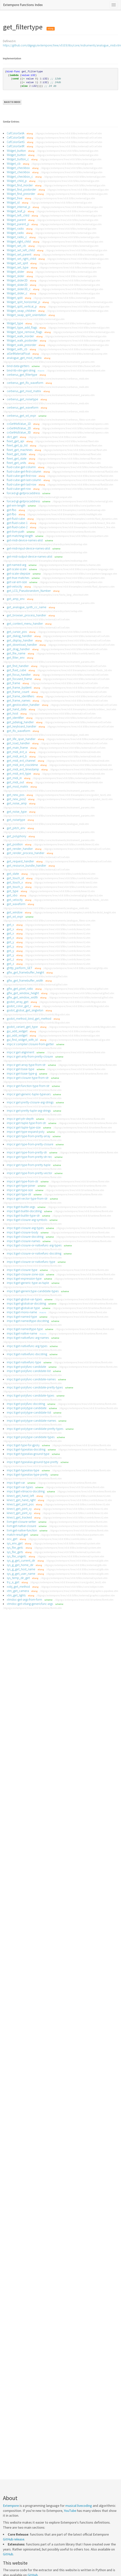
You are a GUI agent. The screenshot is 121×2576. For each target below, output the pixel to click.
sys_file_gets (15, 1552)
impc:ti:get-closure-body (22, 1232)
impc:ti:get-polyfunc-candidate (26, 1366)
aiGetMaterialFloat (18, 353)
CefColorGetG (16, 142)
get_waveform (16, 904)
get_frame (13, 683)
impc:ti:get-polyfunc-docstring (26, 1404)
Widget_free (14, 198)
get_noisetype (16, 820)
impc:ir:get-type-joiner (21, 1185)
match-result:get (17, 1534)
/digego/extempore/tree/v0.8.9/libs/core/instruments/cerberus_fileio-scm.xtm (49, 419)
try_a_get (13, 1582)
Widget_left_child (18, 215)
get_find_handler (18, 666)
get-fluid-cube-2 (17, 527)
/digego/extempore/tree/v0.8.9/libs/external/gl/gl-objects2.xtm (65, 895)
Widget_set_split (17, 263)
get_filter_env (16, 657)
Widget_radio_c (17, 237)
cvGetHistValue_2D (19, 428)
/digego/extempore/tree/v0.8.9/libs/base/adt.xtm (71, 366)
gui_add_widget (17, 1031)
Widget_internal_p (18, 207)
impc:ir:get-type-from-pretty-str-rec (29, 1157)
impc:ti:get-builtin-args (21, 1207)
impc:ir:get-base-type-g (22, 1073)
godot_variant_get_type (22, 1027)
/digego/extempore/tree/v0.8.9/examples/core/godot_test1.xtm (73, 795)
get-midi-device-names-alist (25, 540)
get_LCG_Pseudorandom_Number (29, 591)
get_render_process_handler (25, 853)
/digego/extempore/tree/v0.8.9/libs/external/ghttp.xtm (75, 968)
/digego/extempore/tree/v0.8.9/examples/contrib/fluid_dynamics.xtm (77, 518)
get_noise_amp (17, 803)
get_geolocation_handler (23, 705)
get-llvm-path (15, 531)
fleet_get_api (15, 441)
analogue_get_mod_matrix (24, 358)
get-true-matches (18, 578)
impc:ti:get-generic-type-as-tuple (28, 1283)
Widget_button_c (18, 159)
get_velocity (15, 900)
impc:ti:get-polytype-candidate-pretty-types (35, 1429)
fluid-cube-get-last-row (21, 484)
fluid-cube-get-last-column (24, 480)
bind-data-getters (18, 366)
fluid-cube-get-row (19, 489)
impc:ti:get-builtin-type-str (23, 1215)
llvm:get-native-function (22, 1530)
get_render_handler (20, 849)
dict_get (12, 437)
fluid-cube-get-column (21, 467)
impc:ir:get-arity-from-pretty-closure (30, 1056)
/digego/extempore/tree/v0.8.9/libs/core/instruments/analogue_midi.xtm (46, 735)
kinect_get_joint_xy (19, 1509)
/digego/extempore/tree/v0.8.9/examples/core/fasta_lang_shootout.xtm (45, 594)
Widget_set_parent (19, 254)
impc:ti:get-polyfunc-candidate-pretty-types (35, 1387)
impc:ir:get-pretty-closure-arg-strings (30, 1102)
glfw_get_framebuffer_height (25, 972)
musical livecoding (78, 2505)
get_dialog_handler (19, 636)
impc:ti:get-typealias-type (23, 1470)
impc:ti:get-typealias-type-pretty (27, 1474)
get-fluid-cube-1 (17, 523)
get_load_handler (18, 743)
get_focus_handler (19, 674)
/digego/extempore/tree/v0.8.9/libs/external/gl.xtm (83, 501)
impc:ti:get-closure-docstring (25, 1236)
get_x (10, 925)
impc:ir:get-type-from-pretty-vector (29, 1173)
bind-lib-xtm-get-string (21, 370)
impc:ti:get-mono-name (22, 1312)
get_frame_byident (19, 687)
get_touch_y (15, 887)
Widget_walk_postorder (22, 340)
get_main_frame (17, 747)
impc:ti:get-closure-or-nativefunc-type (31, 1262)
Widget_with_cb (17, 349)
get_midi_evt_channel (21, 760)
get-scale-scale (17, 569)
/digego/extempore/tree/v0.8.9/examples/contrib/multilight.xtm (64, 514)
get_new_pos (15, 795)
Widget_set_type (18, 267)
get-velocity (14, 586)
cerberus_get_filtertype (22, 374)
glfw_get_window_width (22, 997)
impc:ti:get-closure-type (22, 1270)
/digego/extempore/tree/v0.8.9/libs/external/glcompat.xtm (37, 497)
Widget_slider (15, 271)
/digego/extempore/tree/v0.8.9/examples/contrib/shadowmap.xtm (66, 510)
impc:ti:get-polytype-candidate (27, 1408)
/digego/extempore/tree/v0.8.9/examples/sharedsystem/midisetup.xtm (45, 544)
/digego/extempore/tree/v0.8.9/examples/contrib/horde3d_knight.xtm (74, 912)
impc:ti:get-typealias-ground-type (28, 1454)
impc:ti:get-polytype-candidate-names (31, 1420)
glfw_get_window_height (23, 993)
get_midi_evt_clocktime (22, 765)
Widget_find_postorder (21, 189)
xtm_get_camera (18, 1591)
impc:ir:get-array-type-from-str (26, 1065)
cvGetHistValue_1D (19, 424)
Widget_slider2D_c (19, 289)
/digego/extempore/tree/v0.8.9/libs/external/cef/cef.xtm (68, 133)
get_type (12, 891)
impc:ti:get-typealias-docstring (26, 1449)
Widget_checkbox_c (20, 176)
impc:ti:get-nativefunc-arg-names (28, 1338)
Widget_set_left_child (21, 250)
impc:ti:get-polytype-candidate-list (29, 1412)
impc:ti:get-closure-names (23, 1241)
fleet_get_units (16, 463)
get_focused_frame (19, 679)
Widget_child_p (17, 181)
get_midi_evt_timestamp (23, 769)
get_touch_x (15, 882)
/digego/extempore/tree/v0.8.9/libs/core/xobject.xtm (72, 1586)
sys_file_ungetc (16, 1556)
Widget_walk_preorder (21, 345)
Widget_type (15, 323)
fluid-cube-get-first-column (24, 471)
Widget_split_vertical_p (22, 306)
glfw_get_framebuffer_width (25, 980)
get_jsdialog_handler (20, 722)
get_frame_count (18, 692)
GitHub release (13, 2539)
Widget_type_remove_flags (24, 332)
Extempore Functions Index (23, 5)
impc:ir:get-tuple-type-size (24, 1127)
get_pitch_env (16, 828)
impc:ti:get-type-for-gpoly (23, 1445)
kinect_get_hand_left (20, 1496)
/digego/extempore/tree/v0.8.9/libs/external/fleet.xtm (67, 441)
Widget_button (16, 150)
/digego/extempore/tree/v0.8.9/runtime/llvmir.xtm (32, 1048)
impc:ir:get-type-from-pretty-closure (30, 1144)
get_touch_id (15, 878)
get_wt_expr (15, 916)
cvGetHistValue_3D (19, 432)
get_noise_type (17, 811)
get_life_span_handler (21, 739)
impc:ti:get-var (16, 1482)
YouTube (70, 2510)
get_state (13, 873)
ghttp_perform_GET (19, 968)
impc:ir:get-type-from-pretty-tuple (29, 1165)
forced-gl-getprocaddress (23, 493)
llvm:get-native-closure (21, 1526)
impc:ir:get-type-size (20, 1190)
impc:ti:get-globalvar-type (23, 1308)
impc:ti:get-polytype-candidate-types (30, 1437)
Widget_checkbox (18, 168)
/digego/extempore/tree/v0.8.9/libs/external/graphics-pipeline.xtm (79, 1591)
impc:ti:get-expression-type (24, 1278)
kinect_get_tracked (19, 1517)
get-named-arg (16, 565)
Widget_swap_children (21, 311)
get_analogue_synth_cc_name (26, 607)
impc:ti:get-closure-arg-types (25, 1228)
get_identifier (15, 718)
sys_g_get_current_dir (21, 1560)
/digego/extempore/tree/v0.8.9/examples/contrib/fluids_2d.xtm (74, 670)
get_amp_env (16, 599)
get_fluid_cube (16, 670)
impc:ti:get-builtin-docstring (24, 1211)
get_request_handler (20, 861)
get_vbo (12, 895)
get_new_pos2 (16, 799)
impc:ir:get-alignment (20, 1052)
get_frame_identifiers (20, 696)
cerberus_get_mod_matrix (24, 391)
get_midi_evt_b (17, 756)
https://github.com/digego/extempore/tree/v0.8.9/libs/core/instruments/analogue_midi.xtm (62, 45)
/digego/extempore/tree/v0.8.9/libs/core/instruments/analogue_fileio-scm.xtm (49, 920)
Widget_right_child (19, 241)
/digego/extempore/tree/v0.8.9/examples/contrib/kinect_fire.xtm (76, 523)
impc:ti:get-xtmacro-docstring (26, 1491)
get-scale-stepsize (18, 573)
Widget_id (13, 202)
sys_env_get (14, 1543)
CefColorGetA (15, 133)
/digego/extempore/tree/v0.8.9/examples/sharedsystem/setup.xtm (42, 611)
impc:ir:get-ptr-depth (20, 1119)
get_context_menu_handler (25, 623)
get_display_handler (20, 640)
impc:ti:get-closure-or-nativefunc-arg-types (34, 1245)
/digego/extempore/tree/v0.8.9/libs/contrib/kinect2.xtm (66, 844)
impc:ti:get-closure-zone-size (25, 1274)
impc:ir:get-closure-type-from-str (28, 1078)
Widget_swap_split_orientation (26, 315)
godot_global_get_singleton (25, 1010)
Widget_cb (14, 163)
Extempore (11, 2505)
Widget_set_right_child (21, 259)
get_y (10, 942)
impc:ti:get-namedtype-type (25, 1329)
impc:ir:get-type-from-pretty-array (28, 1136)
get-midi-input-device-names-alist (28, 548)
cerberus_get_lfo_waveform (25, 383)
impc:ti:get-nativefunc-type (24, 1362)
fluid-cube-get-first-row (21, 476)
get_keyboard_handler (21, 726)
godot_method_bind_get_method (29, 1018)
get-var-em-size (17, 582)
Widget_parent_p (18, 224)
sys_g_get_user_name (21, 1573)
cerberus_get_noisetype (22, 399)
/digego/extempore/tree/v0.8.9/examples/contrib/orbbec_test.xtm (76, 709)
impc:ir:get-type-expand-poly (25, 1131)
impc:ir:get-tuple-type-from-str (26, 1123)
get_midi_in (14, 778)
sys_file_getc (15, 1547)
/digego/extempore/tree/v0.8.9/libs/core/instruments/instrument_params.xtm (49, 362)
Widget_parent (16, 220)
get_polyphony (16, 836)
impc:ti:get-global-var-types (24, 1299)
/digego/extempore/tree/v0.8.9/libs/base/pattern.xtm (72, 1534)
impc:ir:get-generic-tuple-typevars (29, 1094)
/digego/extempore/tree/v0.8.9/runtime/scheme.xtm (70, 565)
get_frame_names (18, 700)
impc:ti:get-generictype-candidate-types (33, 1291)
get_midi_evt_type (19, 773)
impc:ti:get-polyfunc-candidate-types (30, 1395)
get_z (10, 959)
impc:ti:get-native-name (22, 1333)
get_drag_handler (18, 649)
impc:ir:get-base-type (20, 1069)
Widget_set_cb (16, 246)
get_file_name (16, 653)
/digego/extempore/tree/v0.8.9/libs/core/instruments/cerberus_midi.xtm (46, 378)
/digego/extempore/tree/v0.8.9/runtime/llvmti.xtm (76, 370)
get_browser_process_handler (26, 615)
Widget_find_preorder (21, 194)
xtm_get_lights (16, 1595)
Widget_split (14, 298)
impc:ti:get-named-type (22, 1316)
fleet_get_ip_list (17, 445)
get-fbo (11, 510)
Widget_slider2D (17, 280)
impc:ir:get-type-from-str (22, 1181)
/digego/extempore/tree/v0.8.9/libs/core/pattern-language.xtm (76, 569)
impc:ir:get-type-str (19, 1194)
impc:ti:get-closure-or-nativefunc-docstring (34, 1253)
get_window (14, 912)
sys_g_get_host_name (21, 1569)
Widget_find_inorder (20, 185)
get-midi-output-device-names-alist (29, 556)
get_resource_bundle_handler (26, 865)
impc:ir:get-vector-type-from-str (27, 1198)
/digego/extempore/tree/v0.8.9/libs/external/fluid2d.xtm (80, 467)
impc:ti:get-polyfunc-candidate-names (31, 1379)
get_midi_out (15, 782)
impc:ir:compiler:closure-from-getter (30, 1044)
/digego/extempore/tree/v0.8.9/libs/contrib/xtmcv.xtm (60, 1539)
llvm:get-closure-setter (21, 1521)
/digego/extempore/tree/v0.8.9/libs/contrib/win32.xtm (69, 632)
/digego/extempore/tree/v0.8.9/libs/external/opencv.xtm (75, 424)
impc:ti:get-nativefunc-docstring (27, 1354)
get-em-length (16, 505)
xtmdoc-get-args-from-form (24, 1599)
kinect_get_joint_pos (20, 1504)
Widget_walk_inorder (20, 336)
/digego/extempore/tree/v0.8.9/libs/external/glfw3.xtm (35, 976)
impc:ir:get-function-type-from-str (28, 1086)
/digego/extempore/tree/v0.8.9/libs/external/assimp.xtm (74, 353)
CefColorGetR (15, 146)
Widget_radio (15, 228)
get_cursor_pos (17, 632)
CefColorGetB (15, 137)
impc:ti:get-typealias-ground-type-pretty (32, 1462)
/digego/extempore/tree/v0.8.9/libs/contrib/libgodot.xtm (72, 1002)
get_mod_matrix (17, 786)
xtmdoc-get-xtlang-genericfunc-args (30, 1604)
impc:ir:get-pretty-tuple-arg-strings (29, 1110)
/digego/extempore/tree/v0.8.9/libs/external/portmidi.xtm (67, 778)
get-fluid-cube (16, 518)
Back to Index (12, 101)
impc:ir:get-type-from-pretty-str (27, 1152)
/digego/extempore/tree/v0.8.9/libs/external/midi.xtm (69, 752)
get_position (15, 844)
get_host (12, 713)
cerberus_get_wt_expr (21, 415)
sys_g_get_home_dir (20, 1565)
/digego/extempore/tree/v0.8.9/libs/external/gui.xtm (67, 150)
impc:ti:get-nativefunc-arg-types (27, 1346)
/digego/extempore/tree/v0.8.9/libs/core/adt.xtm (57, 437)
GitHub (8, 2554)
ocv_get (12, 1539)
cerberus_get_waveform (22, 407)
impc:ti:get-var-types (20, 1487)
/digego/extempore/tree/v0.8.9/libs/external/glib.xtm (77, 1560)
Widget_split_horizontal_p (23, 302)
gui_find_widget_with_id (22, 1039)
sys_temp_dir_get (18, 1578)
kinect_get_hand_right (21, 1500)
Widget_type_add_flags (22, 327)
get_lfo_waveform (18, 731)
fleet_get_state (17, 454)
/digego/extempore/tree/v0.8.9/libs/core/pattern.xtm (69, 505)
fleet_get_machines (19, 450)
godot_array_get (17, 1002)
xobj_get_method (18, 1586)
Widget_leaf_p (16, 211)
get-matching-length (20, 536)
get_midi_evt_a (17, 752)
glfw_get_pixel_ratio (20, 988)
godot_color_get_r (19, 1006)
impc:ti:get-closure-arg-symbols (27, 1220)
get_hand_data (16, 709)
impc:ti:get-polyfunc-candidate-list (29, 1371)
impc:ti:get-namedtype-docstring (28, 1321)
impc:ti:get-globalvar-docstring (26, 1303)
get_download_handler (22, 644)
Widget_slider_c (17, 293)
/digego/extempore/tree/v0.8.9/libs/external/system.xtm (66, 1543)
